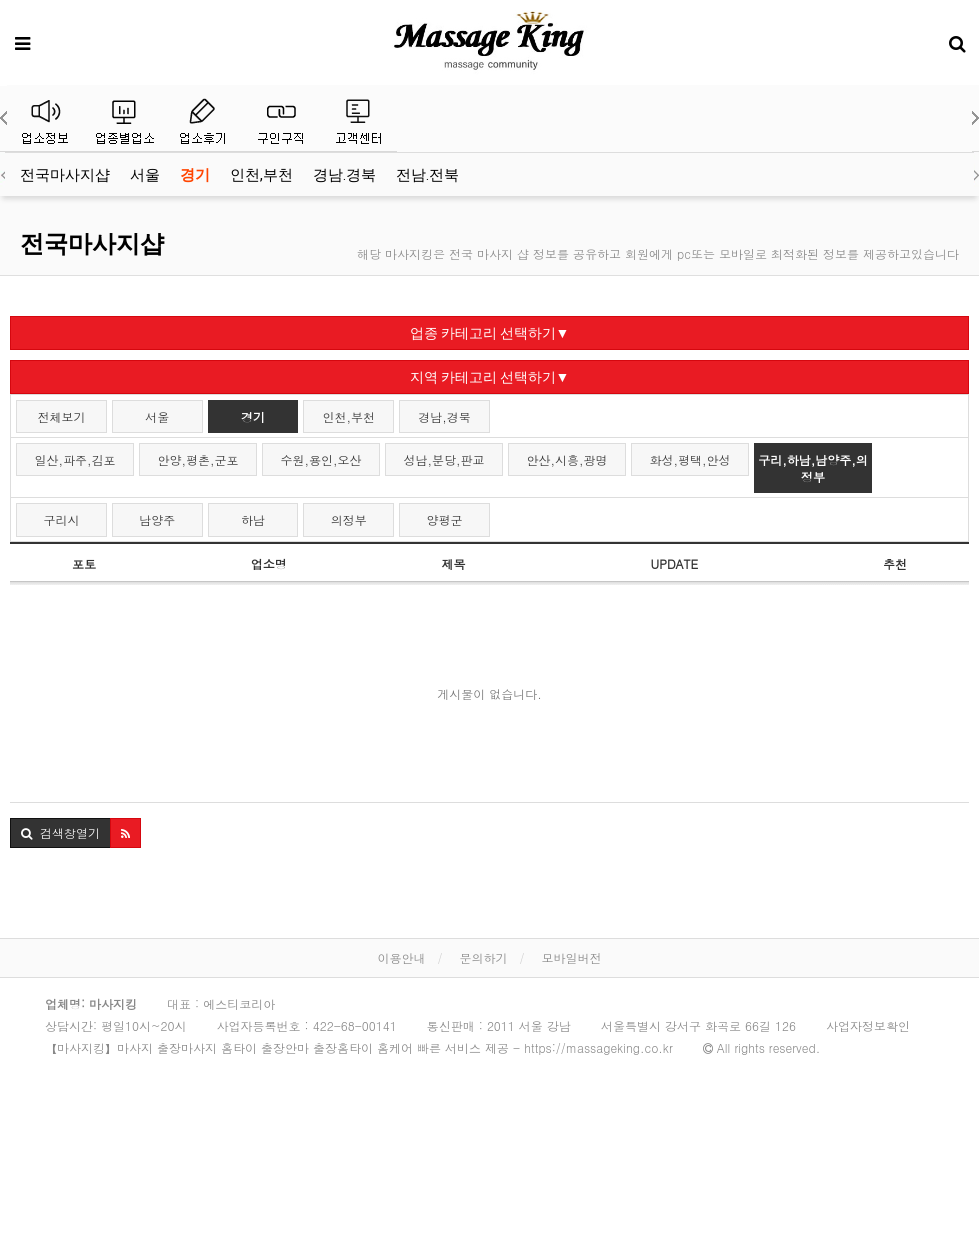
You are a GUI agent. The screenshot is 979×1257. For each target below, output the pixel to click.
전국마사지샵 (65, 175)
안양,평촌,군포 (198, 459)
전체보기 (61, 416)
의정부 (349, 519)
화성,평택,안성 (690, 459)
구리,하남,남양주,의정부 (813, 468)
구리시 (61, 519)
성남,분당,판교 (444, 459)
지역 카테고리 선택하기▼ (490, 377)
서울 (145, 175)
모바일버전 (572, 957)
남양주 (157, 519)
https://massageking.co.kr (598, 1047)
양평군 (445, 519)
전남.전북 (427, 175)
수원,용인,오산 (321, 459)
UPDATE (674, 563)
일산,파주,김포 (75, 459)
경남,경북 (444, 416)
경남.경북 (344, 175)
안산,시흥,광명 (567, 459)
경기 (195, 175)
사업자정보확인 (868, 1025)
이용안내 (401, 957)
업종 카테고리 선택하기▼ (490, 333)
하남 (253, 519)
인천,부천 (261, 175)
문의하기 (484, 957)
